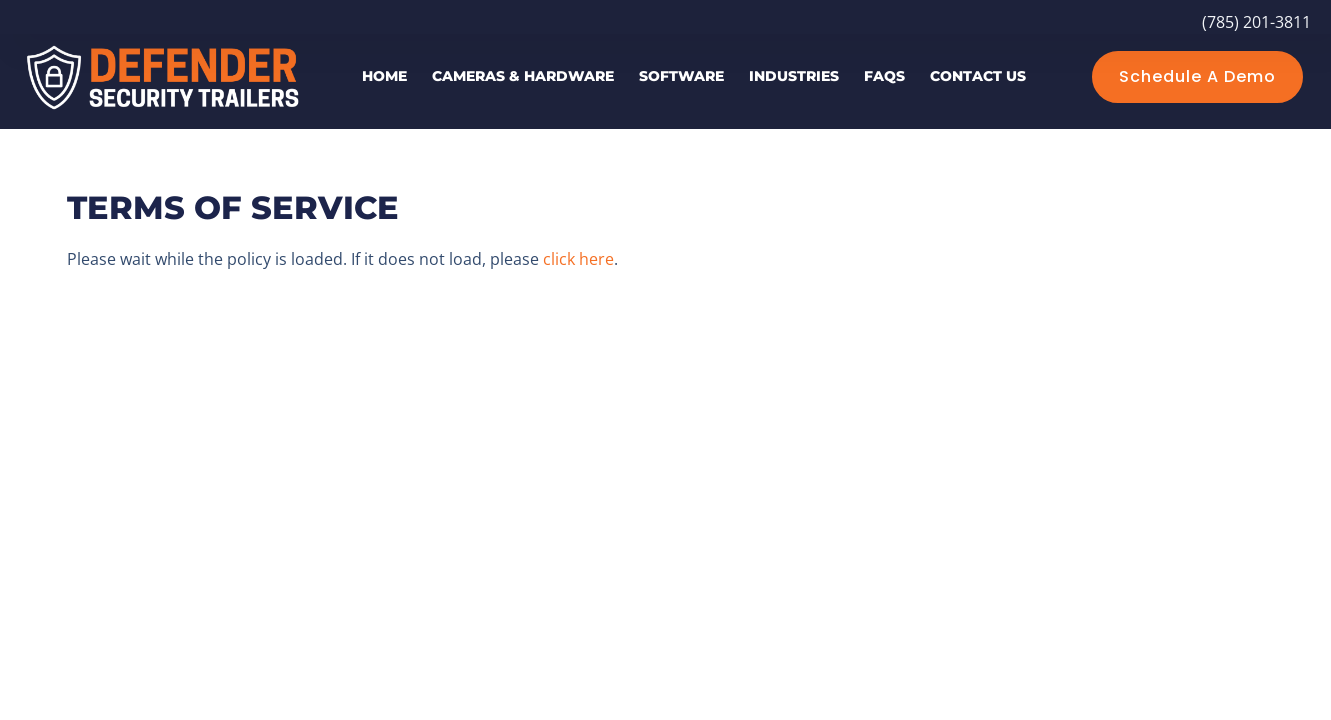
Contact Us (978, 76)
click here (578, 259)
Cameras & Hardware (523, 76)
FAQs (884, 76)
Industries (794, 76)
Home (384, 76)
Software (681, 76)
